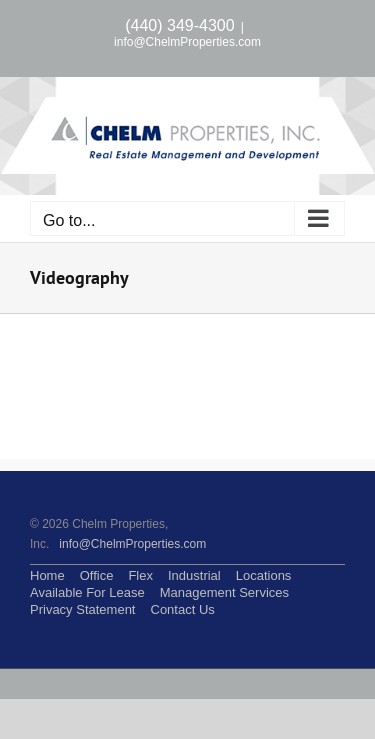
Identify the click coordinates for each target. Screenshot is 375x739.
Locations (264, 575)
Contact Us (183, 609)
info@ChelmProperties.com (187, 42)
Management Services (224, 592)
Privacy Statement (83, 609)
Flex (140, 575)
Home (47, 575)
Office (97, 575)
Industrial (194, 575)
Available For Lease (87, 592)
